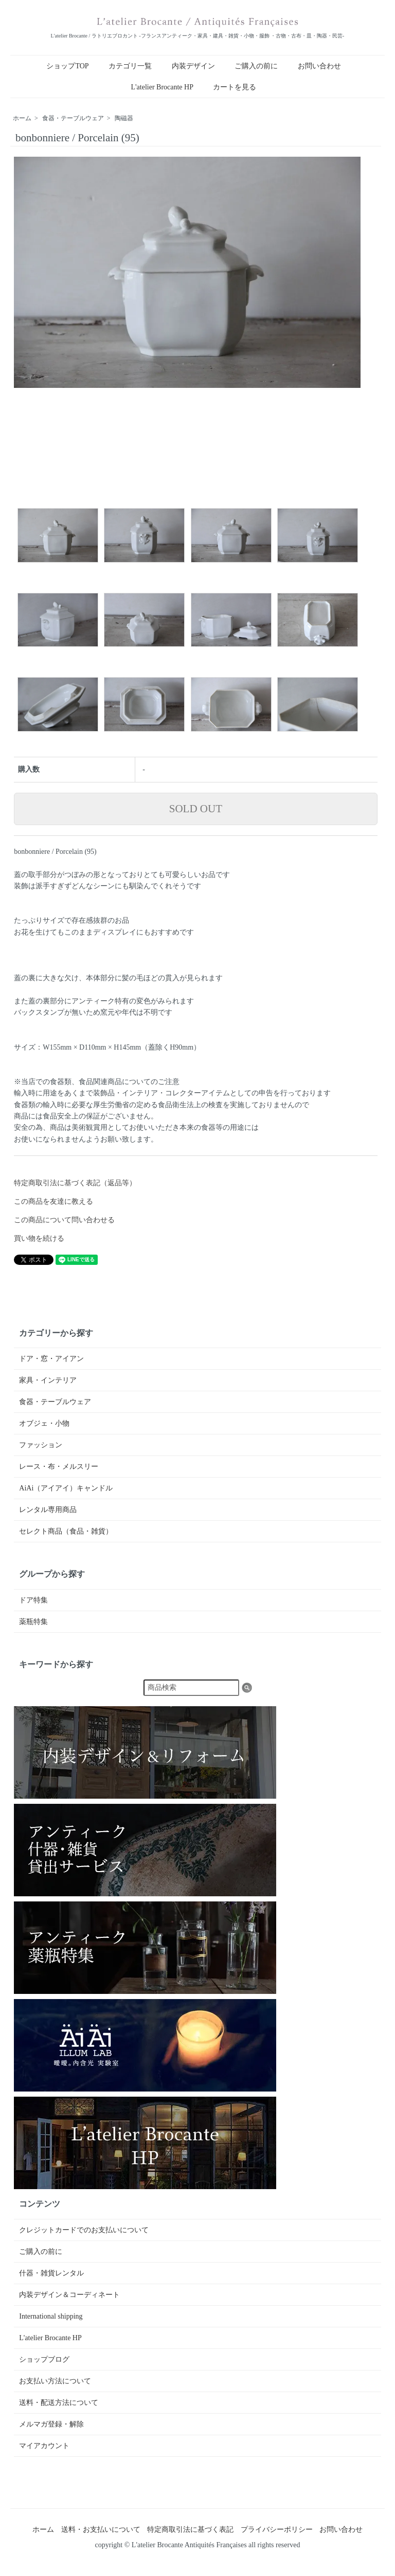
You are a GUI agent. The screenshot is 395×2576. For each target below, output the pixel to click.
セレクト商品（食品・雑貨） (66, 1531)
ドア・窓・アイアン (51, 1358)
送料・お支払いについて (100, 2529)
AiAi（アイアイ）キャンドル (66, 1488)
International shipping (50, 2316)
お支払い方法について (55, 2381)
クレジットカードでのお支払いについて (84, 2230)
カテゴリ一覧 (130, 66)
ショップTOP (67, 66)
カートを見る (234, 87)
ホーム (22, 118)
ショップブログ (44, 2359)
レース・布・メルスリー (58, 1466)
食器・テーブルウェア (73, 118)
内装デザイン (193, 66)
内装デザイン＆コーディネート (69, 2295)
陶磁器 (124, 118)
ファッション (40, 1445)
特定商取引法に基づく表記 (190, 2529)
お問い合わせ (319, 66)
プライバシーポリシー (277, 2529)
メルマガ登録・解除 (51, 2424)
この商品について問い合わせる (64, 1220)
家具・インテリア (48, 1380)
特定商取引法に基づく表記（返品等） (75, 1183)
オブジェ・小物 (44, 1423)
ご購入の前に (256, 66)
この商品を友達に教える (53, 1201)
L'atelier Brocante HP (162, 87)
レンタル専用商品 (48, 1510)
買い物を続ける (39, 1238)
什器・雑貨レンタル (51, 2273)
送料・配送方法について (58, 2402)
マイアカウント (44, 2446)
